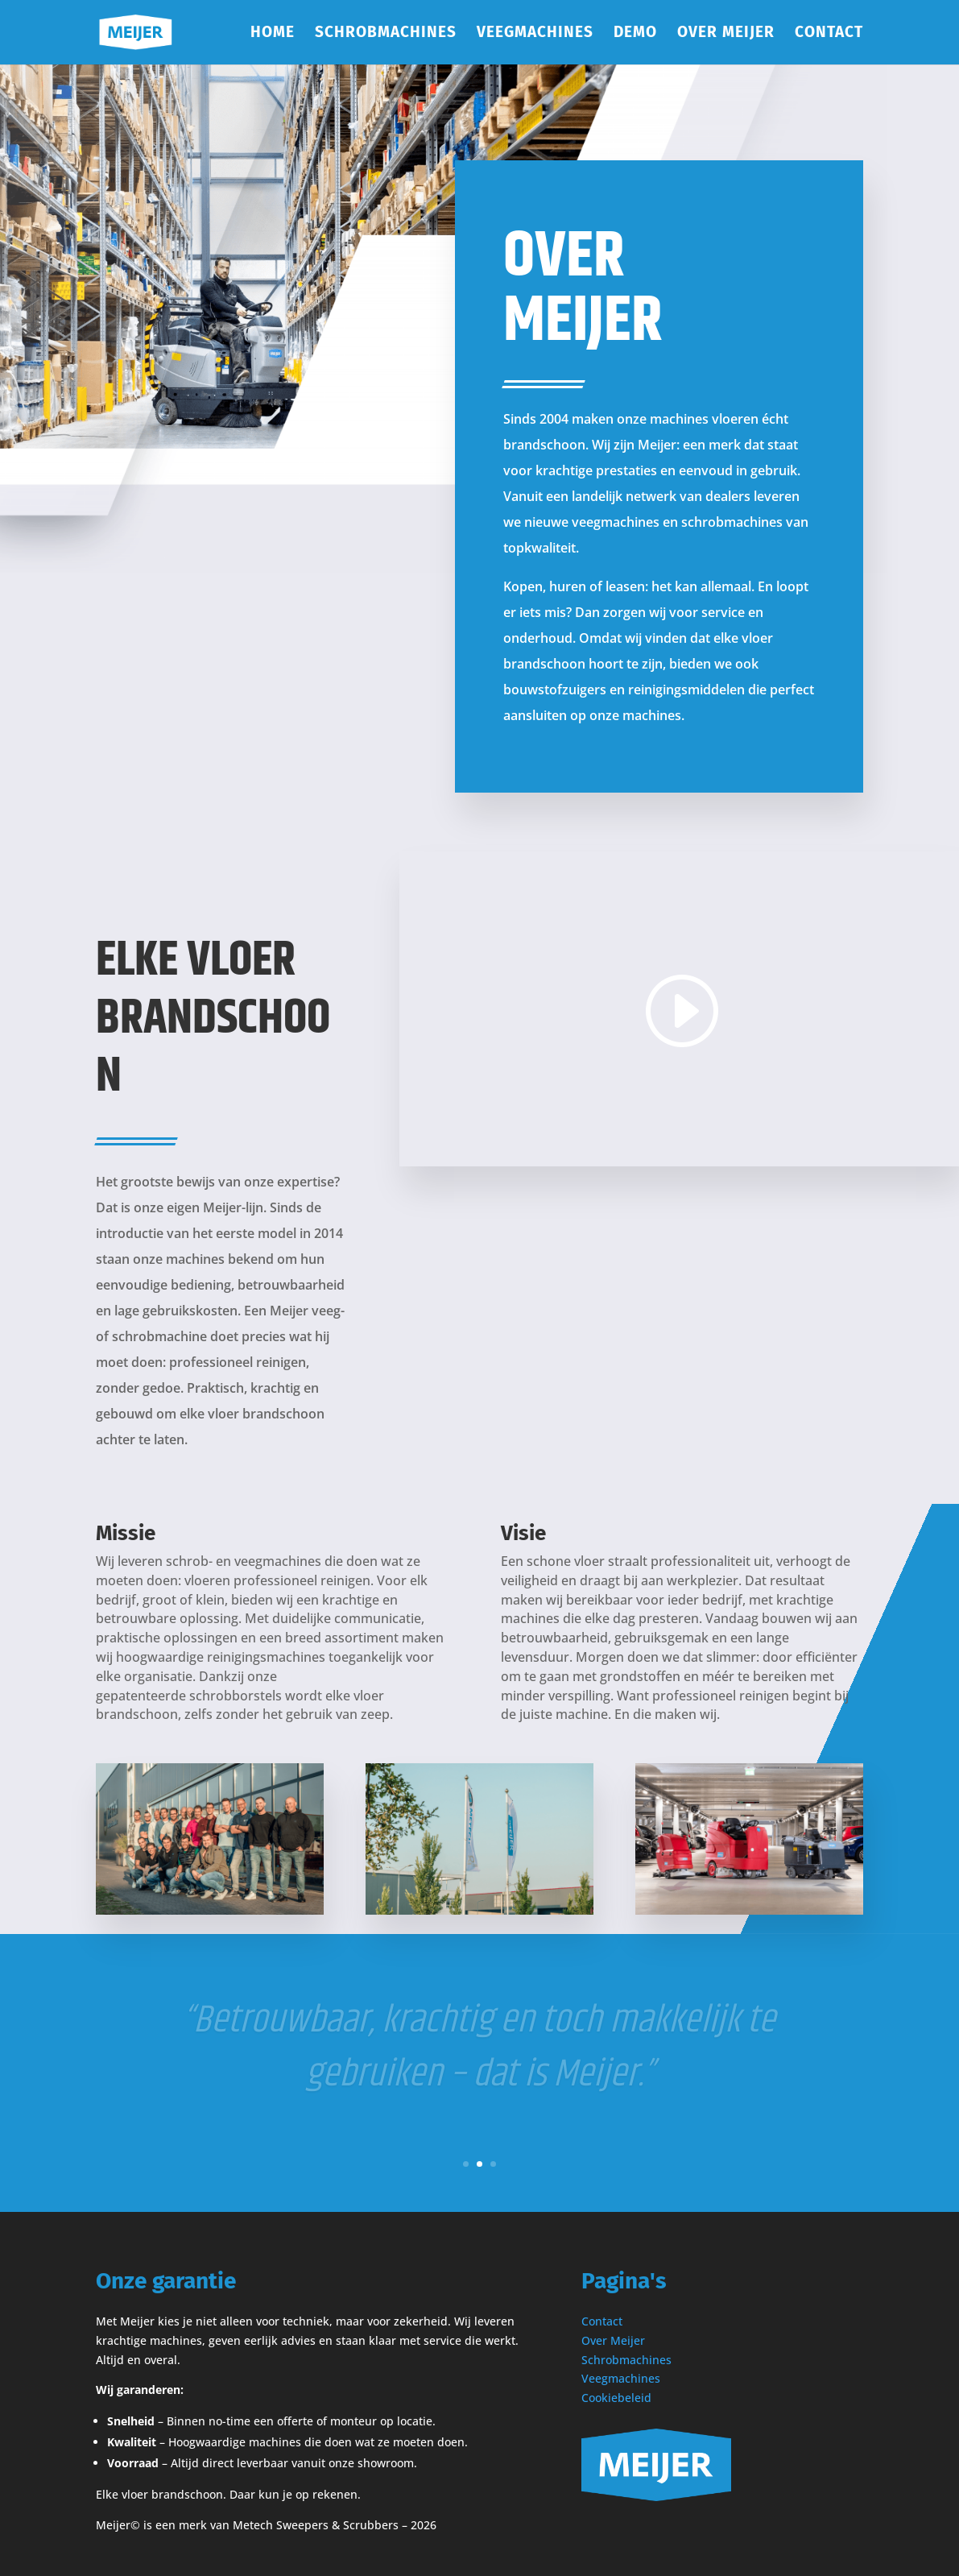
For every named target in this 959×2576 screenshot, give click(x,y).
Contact (829, 34)
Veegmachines (535, 34)
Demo (635, 34)
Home (272, 34)
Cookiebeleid (616, 2397)
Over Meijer (726, 34)
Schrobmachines (386, 34)
